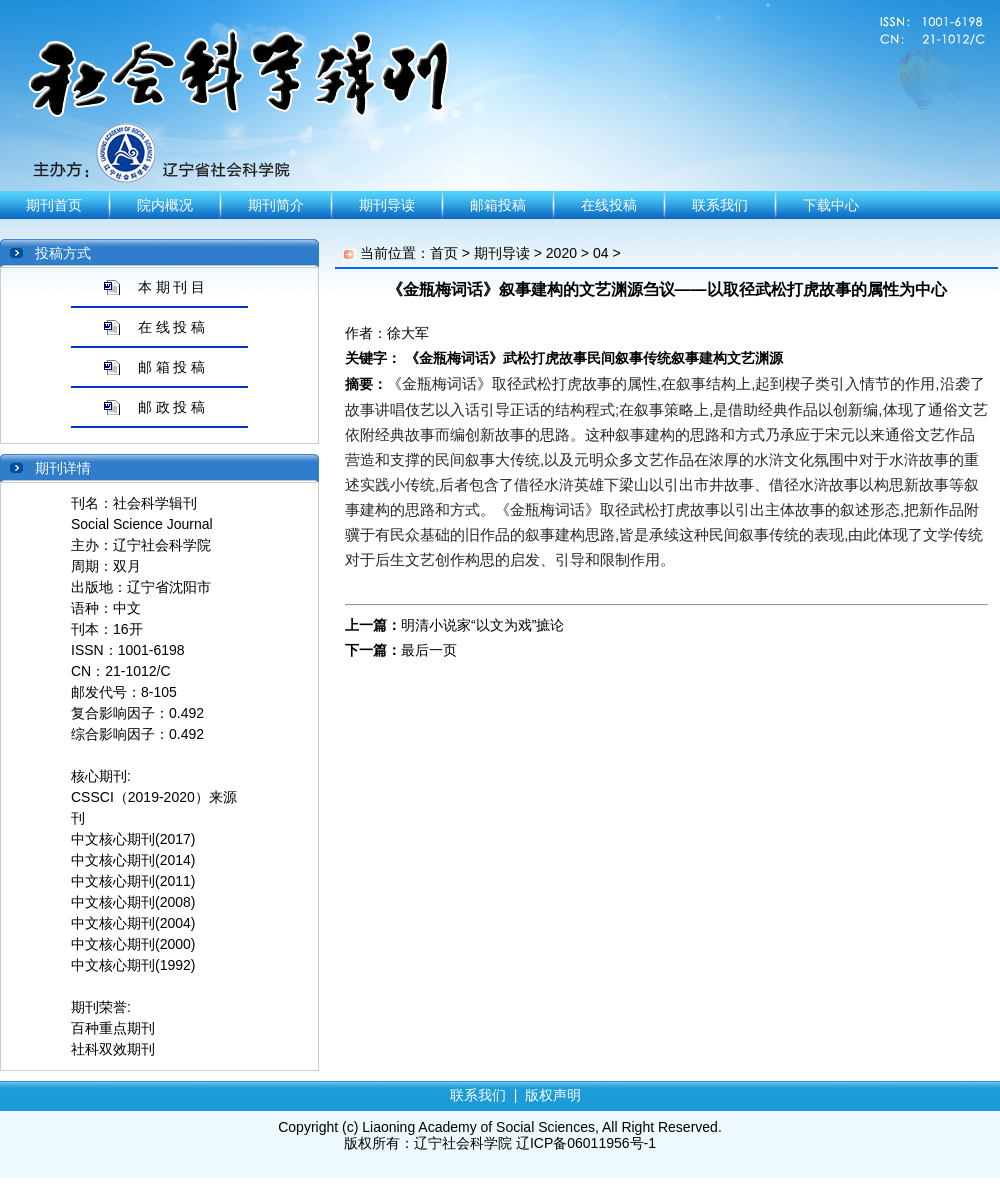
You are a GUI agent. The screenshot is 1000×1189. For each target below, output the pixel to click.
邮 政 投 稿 (172, 407)
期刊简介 (276, 205)
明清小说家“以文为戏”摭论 (482, 625)
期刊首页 (54, 205)
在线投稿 (609, 205)
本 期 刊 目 (172, 287)
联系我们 (720, 205)
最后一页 (429, 650)
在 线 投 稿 (172, 327)
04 (601, 253)
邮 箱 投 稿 (172, 367)
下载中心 (831, 205)
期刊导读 (387, 205)
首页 (444, 253)
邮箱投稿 (498, 205)
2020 (561, 253)
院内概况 (165, 205)
